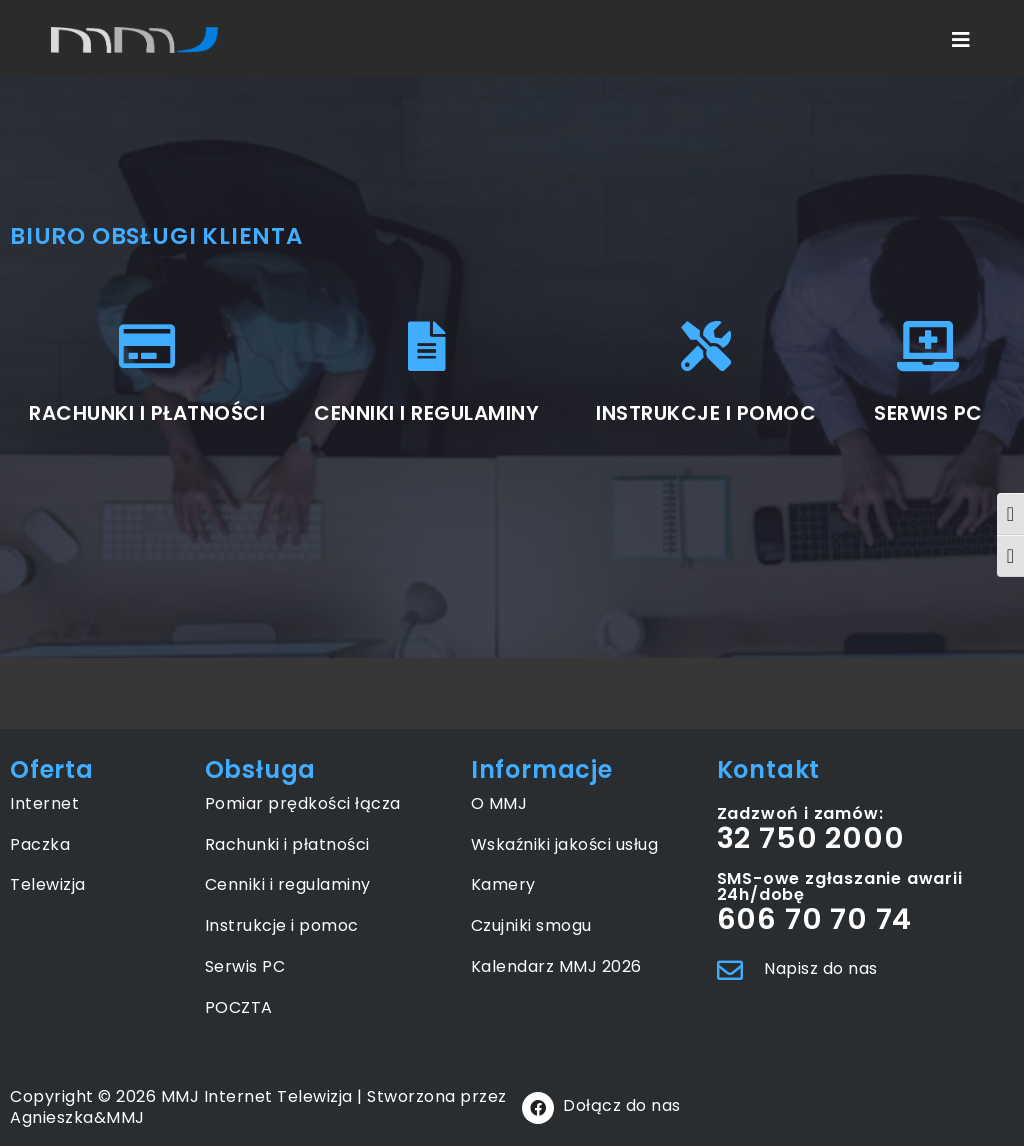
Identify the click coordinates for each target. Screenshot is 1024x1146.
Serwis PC (245, 966)
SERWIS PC (928, 413)
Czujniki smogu (531, 925)
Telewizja (48, 884)
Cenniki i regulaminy (288, 884)
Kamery (503, 884)
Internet (44, 803)
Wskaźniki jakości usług (565, 844)
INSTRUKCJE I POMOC (706, 413)
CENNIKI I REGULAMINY (426, 413)
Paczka (40, 844)
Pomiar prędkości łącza (303, 803)
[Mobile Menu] (962, 40)
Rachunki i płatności (287, 844)
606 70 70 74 (815, 919)
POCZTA (239, 1007)
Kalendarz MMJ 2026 (556, 966)
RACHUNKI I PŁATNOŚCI (147, 413)
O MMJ (499, 803)
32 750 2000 (811, 838)
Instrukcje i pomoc (282, 925)
